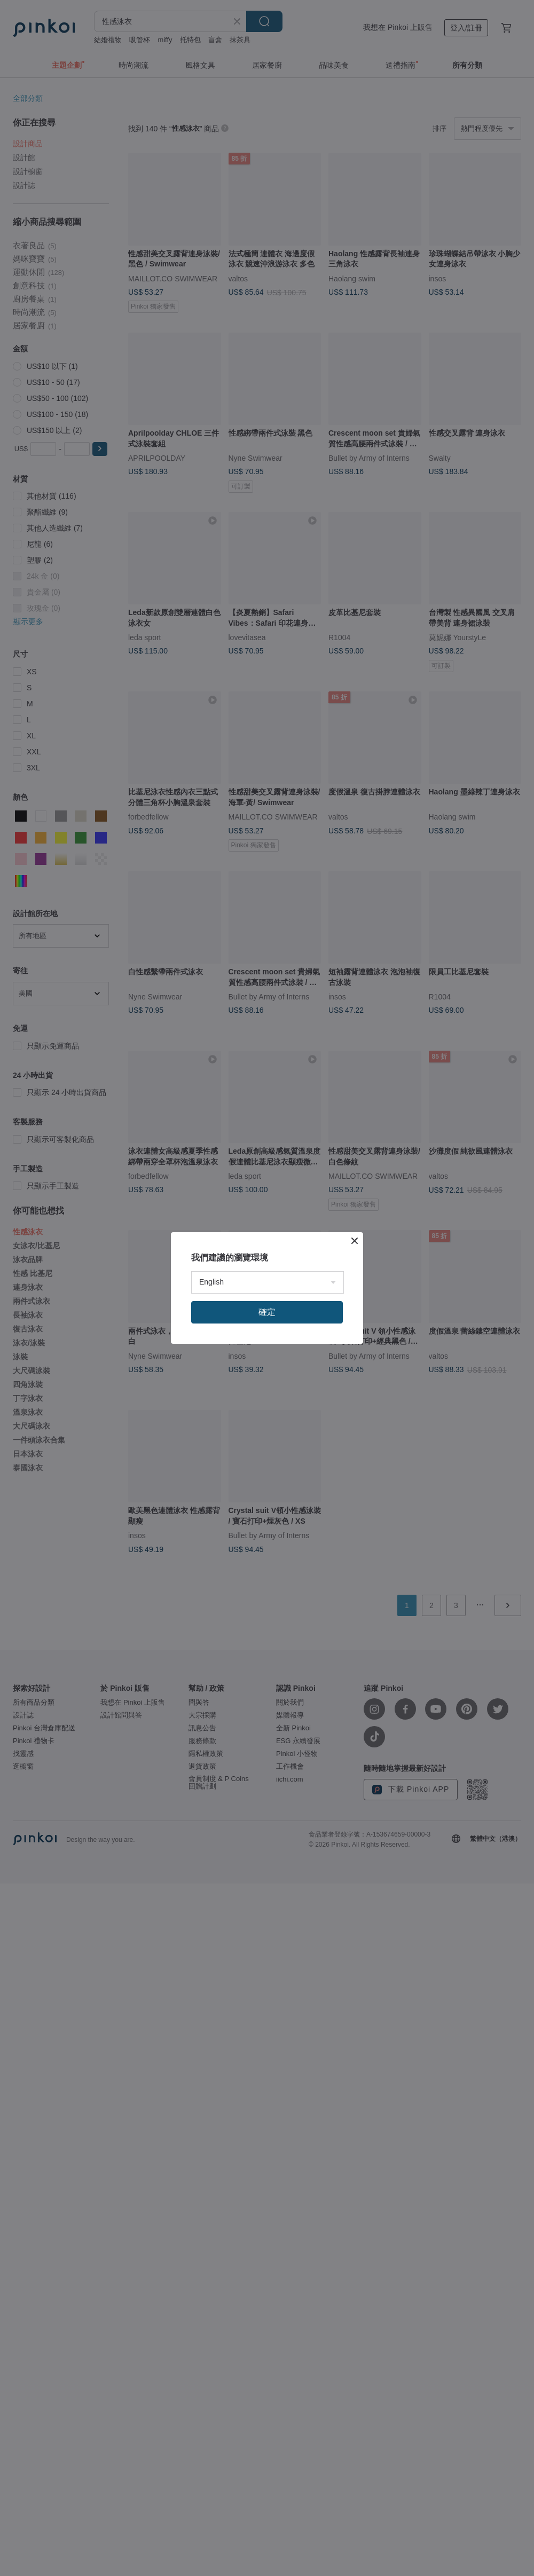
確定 (267, 1312)
